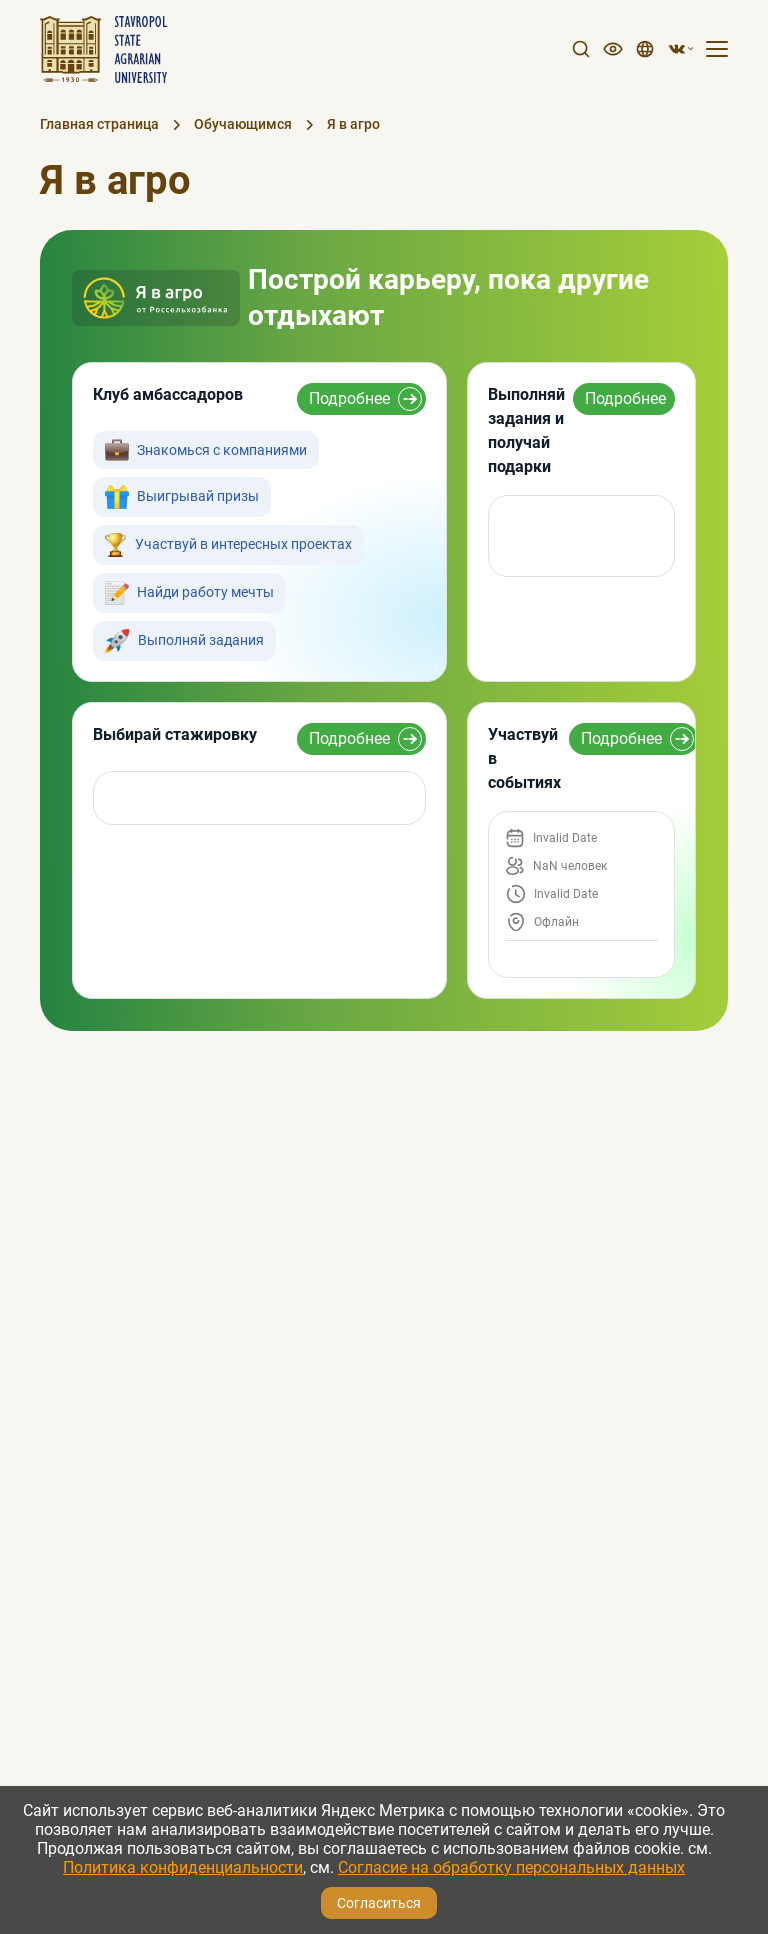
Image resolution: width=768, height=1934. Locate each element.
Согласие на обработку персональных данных (511, 1867)
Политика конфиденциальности (183, 1867)
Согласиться (379, 1903)
